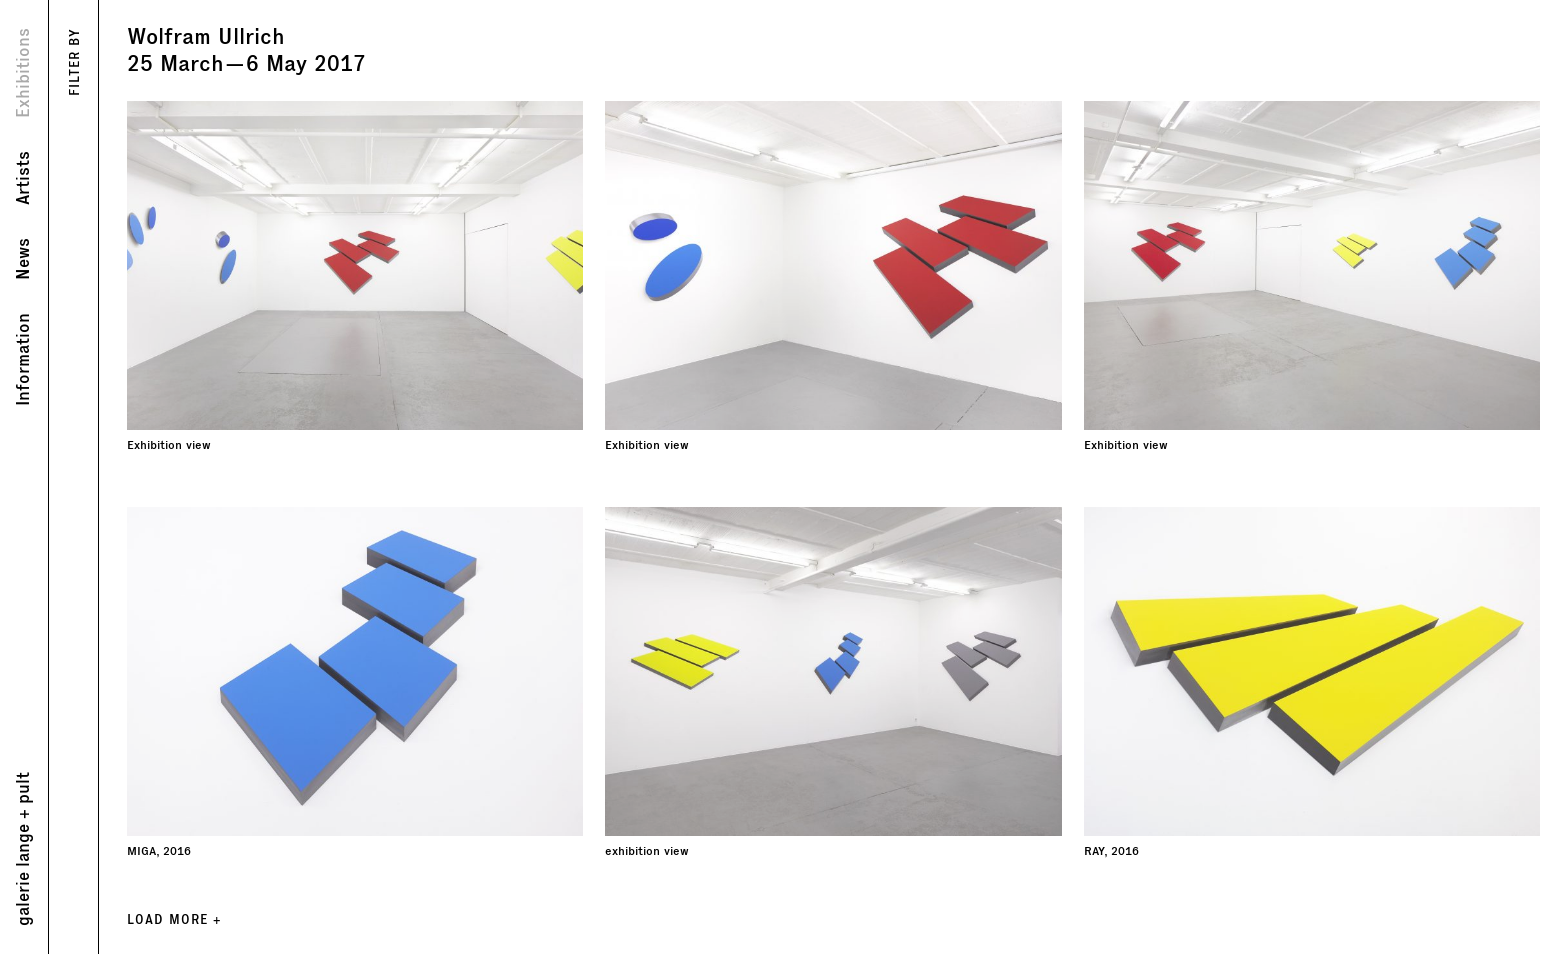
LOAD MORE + (174, 919)
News (23, 259)
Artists (23, 178)
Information (23, 359)
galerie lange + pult (23, 849)
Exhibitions (23, 73)
